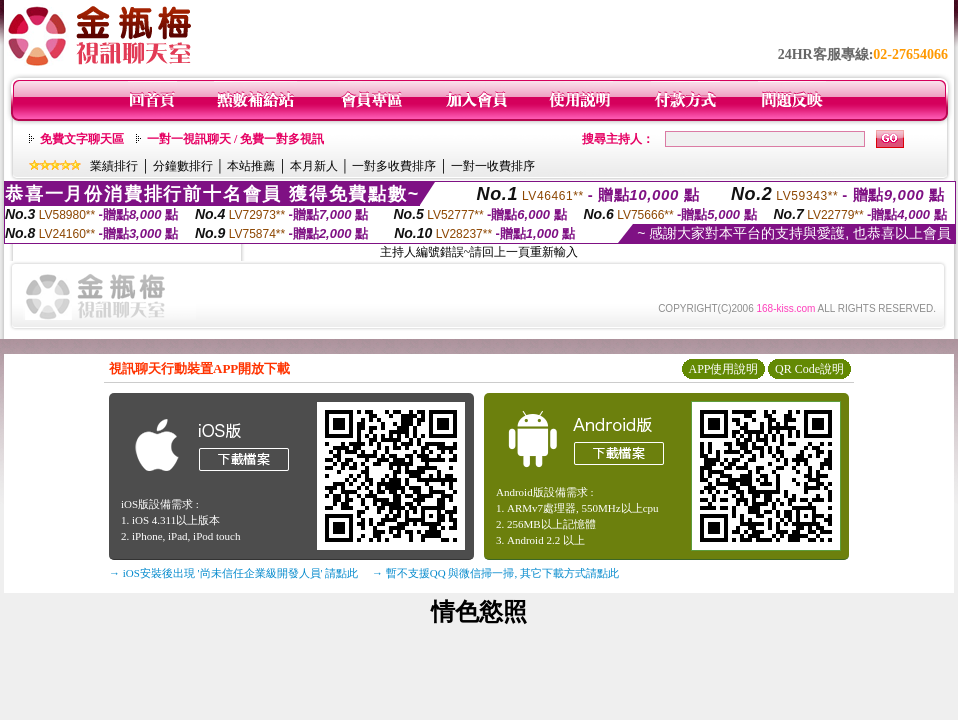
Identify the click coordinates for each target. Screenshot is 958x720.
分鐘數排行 (183, 166)
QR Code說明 (809, 369)
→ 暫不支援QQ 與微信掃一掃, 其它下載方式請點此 (495, 573)
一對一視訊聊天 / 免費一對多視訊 (235, 139)
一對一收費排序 (493, 166)
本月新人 (314, 166)
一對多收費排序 (394, 166)
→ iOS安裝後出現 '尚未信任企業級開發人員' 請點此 (233, 573)
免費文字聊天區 (82, 139)
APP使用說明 (723, 369)
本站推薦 (251, 166)
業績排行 (114, 166)
